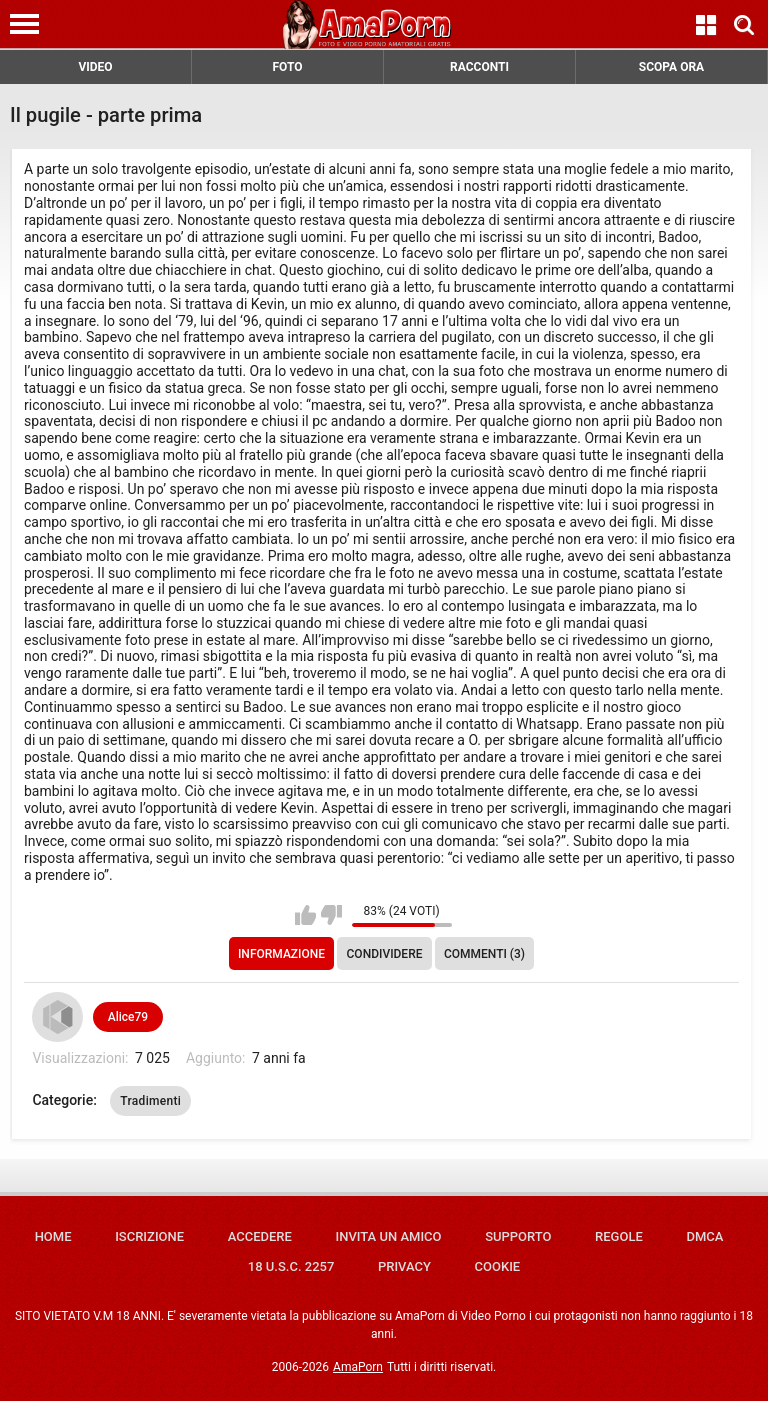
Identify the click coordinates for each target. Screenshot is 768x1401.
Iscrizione (149, 1236)
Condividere (385, 954)
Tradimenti (150, 1101)
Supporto (518, 1236)
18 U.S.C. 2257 (291, 1266)
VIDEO (95, 67)
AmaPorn (358, 1367)
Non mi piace (331, 915)
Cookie (498, 1266)
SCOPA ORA (671, 67)
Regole (619, 1236)
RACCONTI (479, 67)
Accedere (260, 1236)
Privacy (404, 1266)
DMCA (704, 1236)
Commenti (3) (484, 954)
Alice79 (128, 1017)
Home (53, 1236)
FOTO (287, 67)
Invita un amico (388, 1236)
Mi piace (305, 915)
